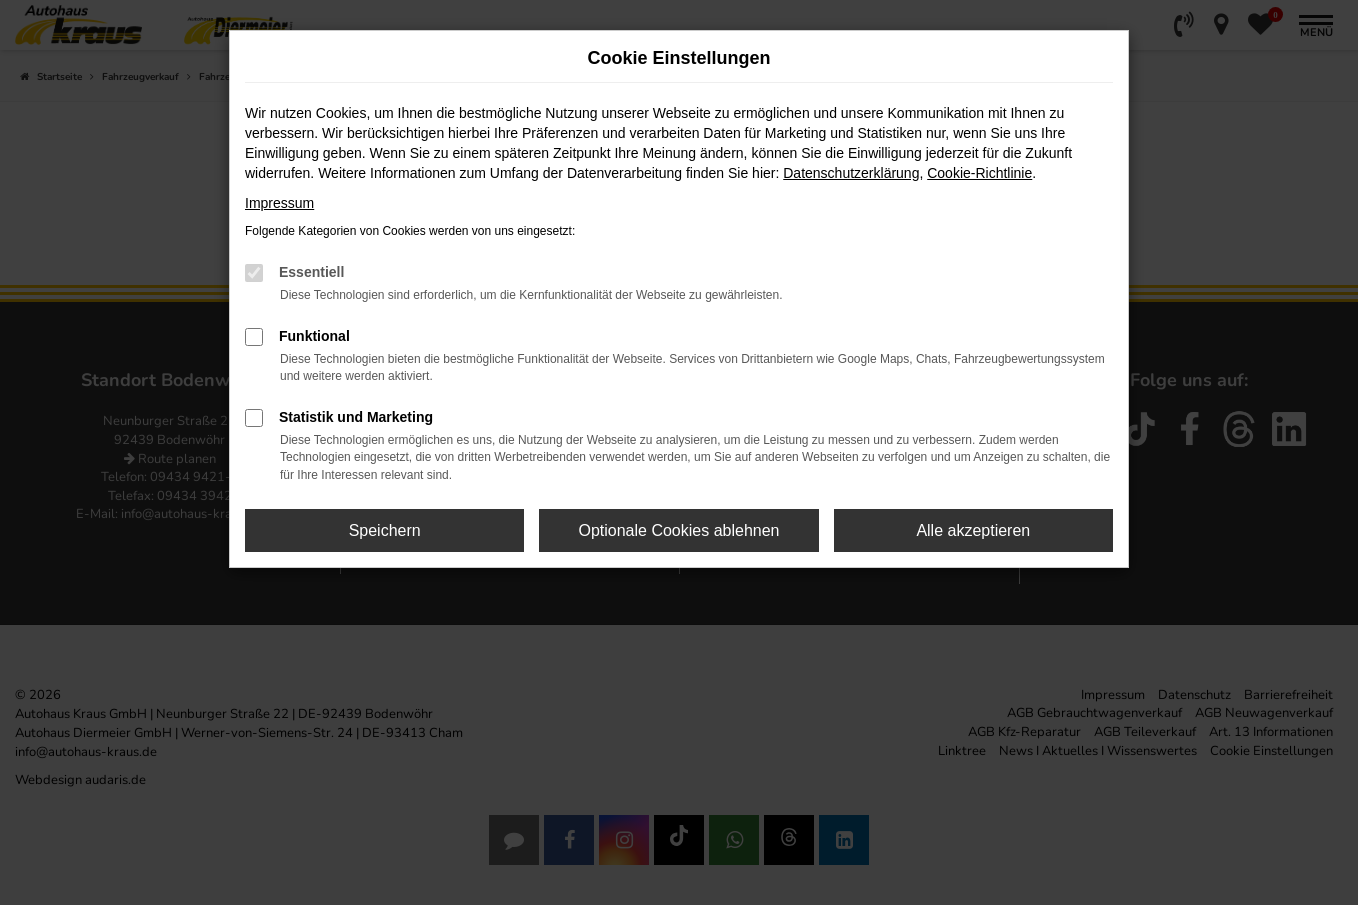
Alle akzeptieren (973, 530)
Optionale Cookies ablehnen (678, 530)
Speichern (385, 530)
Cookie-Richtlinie (979, 173)
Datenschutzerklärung (851, 173)
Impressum (279, 203)
